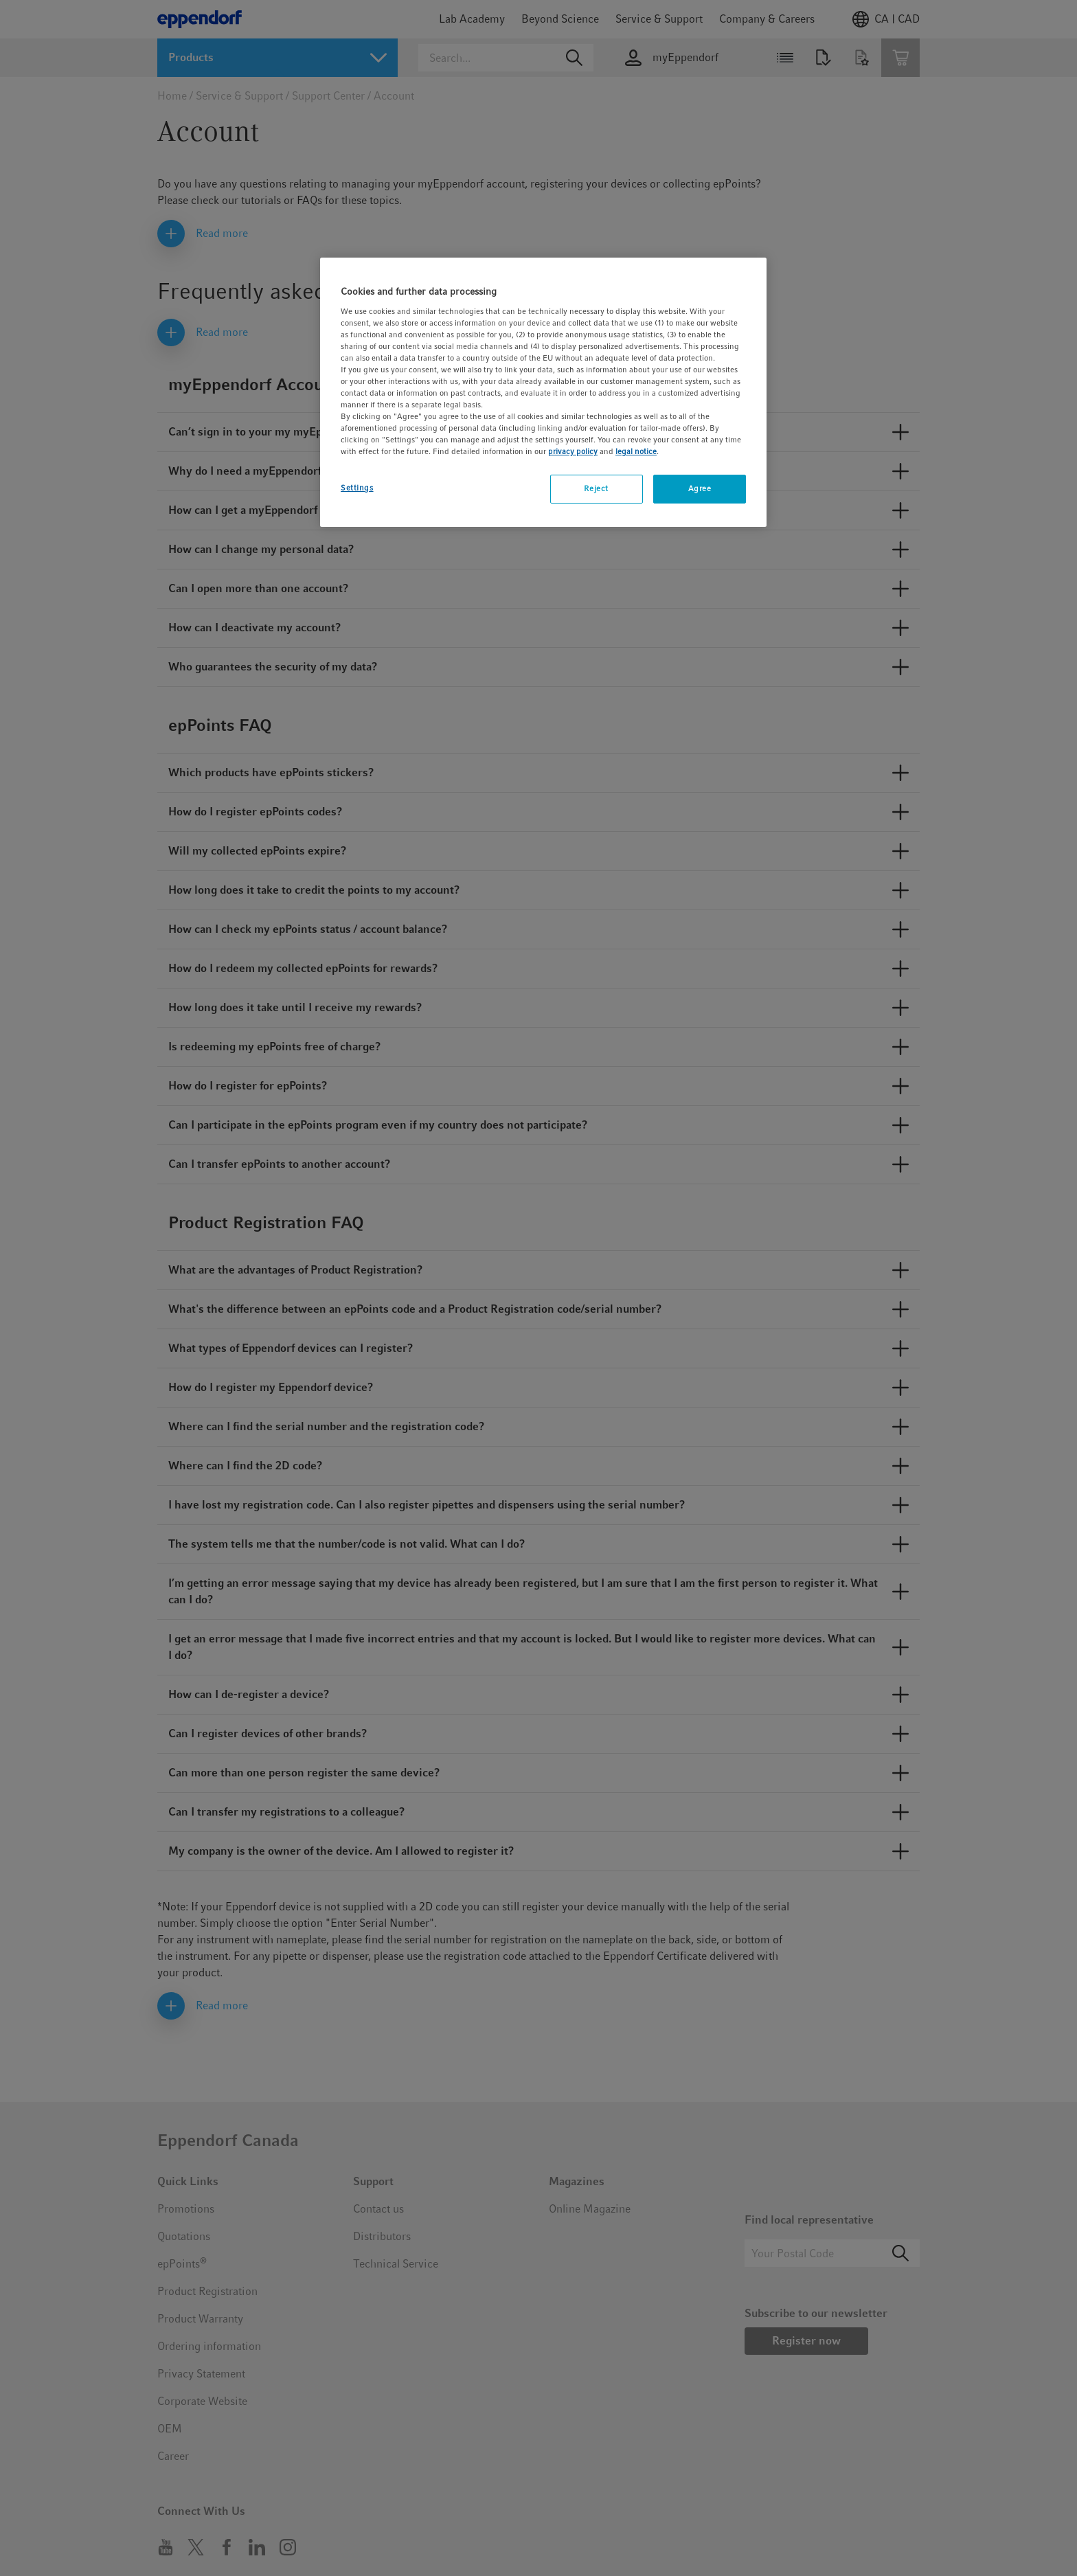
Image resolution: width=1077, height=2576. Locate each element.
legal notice (636, 451)
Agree (700, 488)
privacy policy (573, 451)
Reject (596, 488)
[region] (543, 392)
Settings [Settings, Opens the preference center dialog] (357, 488)
